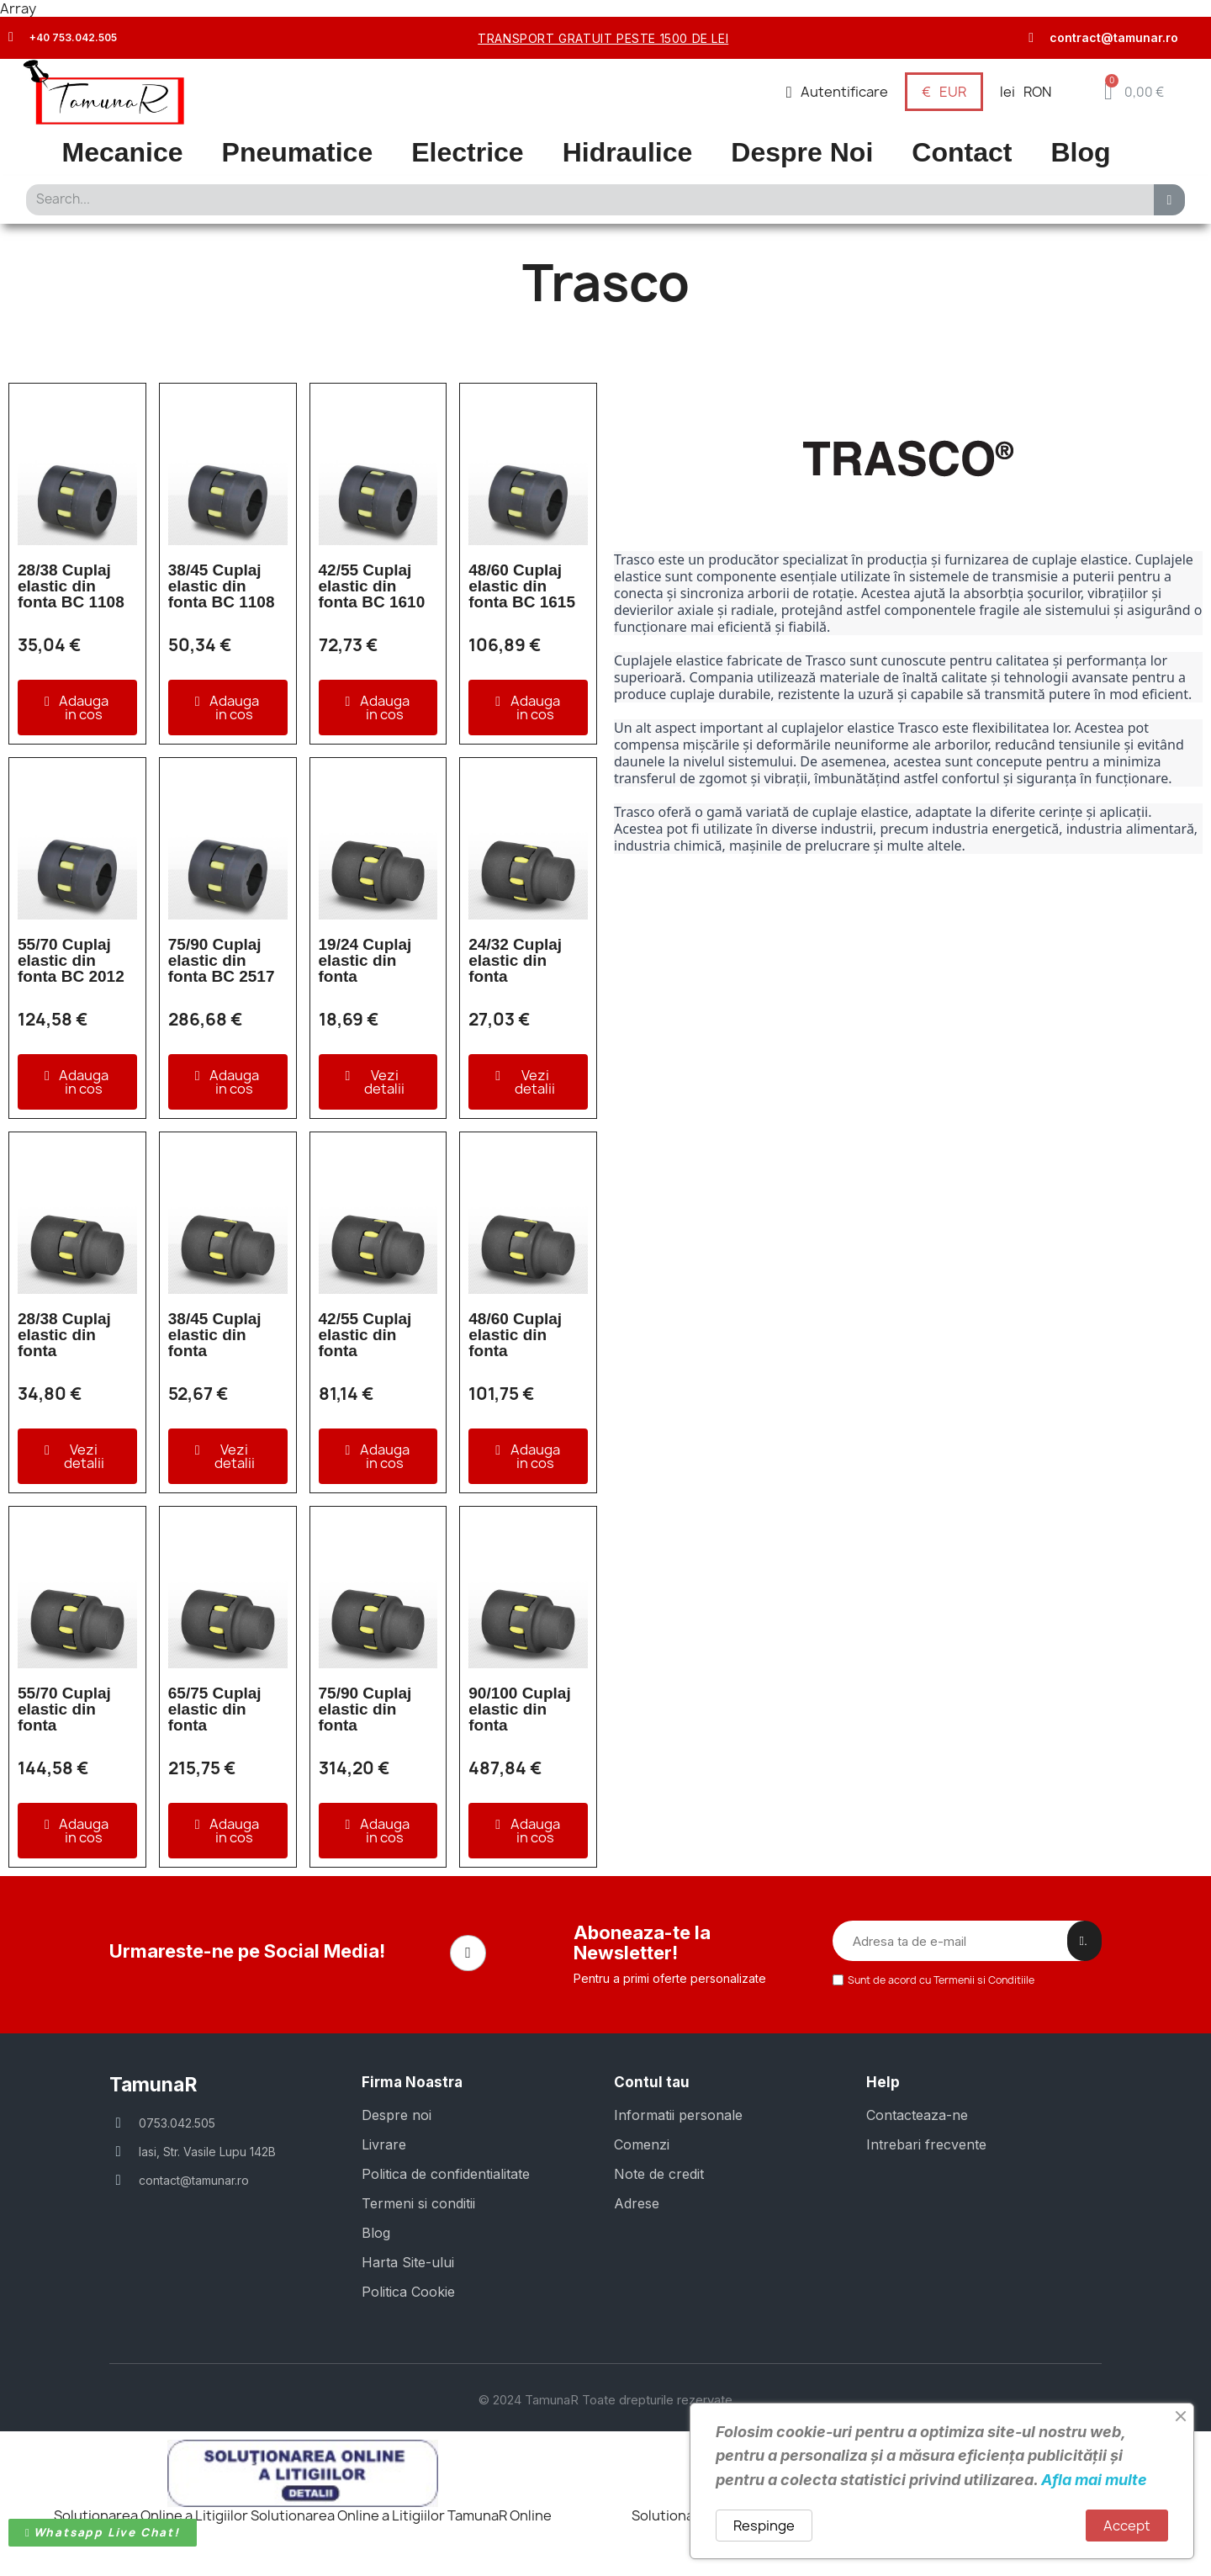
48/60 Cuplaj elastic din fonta (515, 1335)
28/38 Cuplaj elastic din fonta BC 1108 (71, 586)
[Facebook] (468, 1952)
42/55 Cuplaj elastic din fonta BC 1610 (372, 586)
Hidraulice (628, 152)
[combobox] (585, 199)
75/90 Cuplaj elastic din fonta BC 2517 (221, 960)
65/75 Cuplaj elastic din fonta (215, 1709)
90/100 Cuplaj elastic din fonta (519, 1709)
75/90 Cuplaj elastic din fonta (365, 1709)
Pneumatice (297, 152)
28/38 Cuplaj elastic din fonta (64, 1335)
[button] (1134, 92)
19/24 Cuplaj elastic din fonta (365, 960)
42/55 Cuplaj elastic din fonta (365, 1335)
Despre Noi (802, 152)
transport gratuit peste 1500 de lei (603, 38)
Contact (962, 152)
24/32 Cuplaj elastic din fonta (515, 960)
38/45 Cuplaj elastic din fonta (215, 1335)
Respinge (764, 2525)
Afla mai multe (1094, 2480)
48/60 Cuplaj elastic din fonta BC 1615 (521, 586)
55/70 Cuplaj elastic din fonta (64, 1709)
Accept (1126, 2525)
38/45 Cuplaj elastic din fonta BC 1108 (221, 586)
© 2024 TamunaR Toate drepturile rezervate (605, 2399)
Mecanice (122, 152)
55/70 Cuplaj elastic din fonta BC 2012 (71, 960)
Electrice (467, 152)
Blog (1080, 152)
